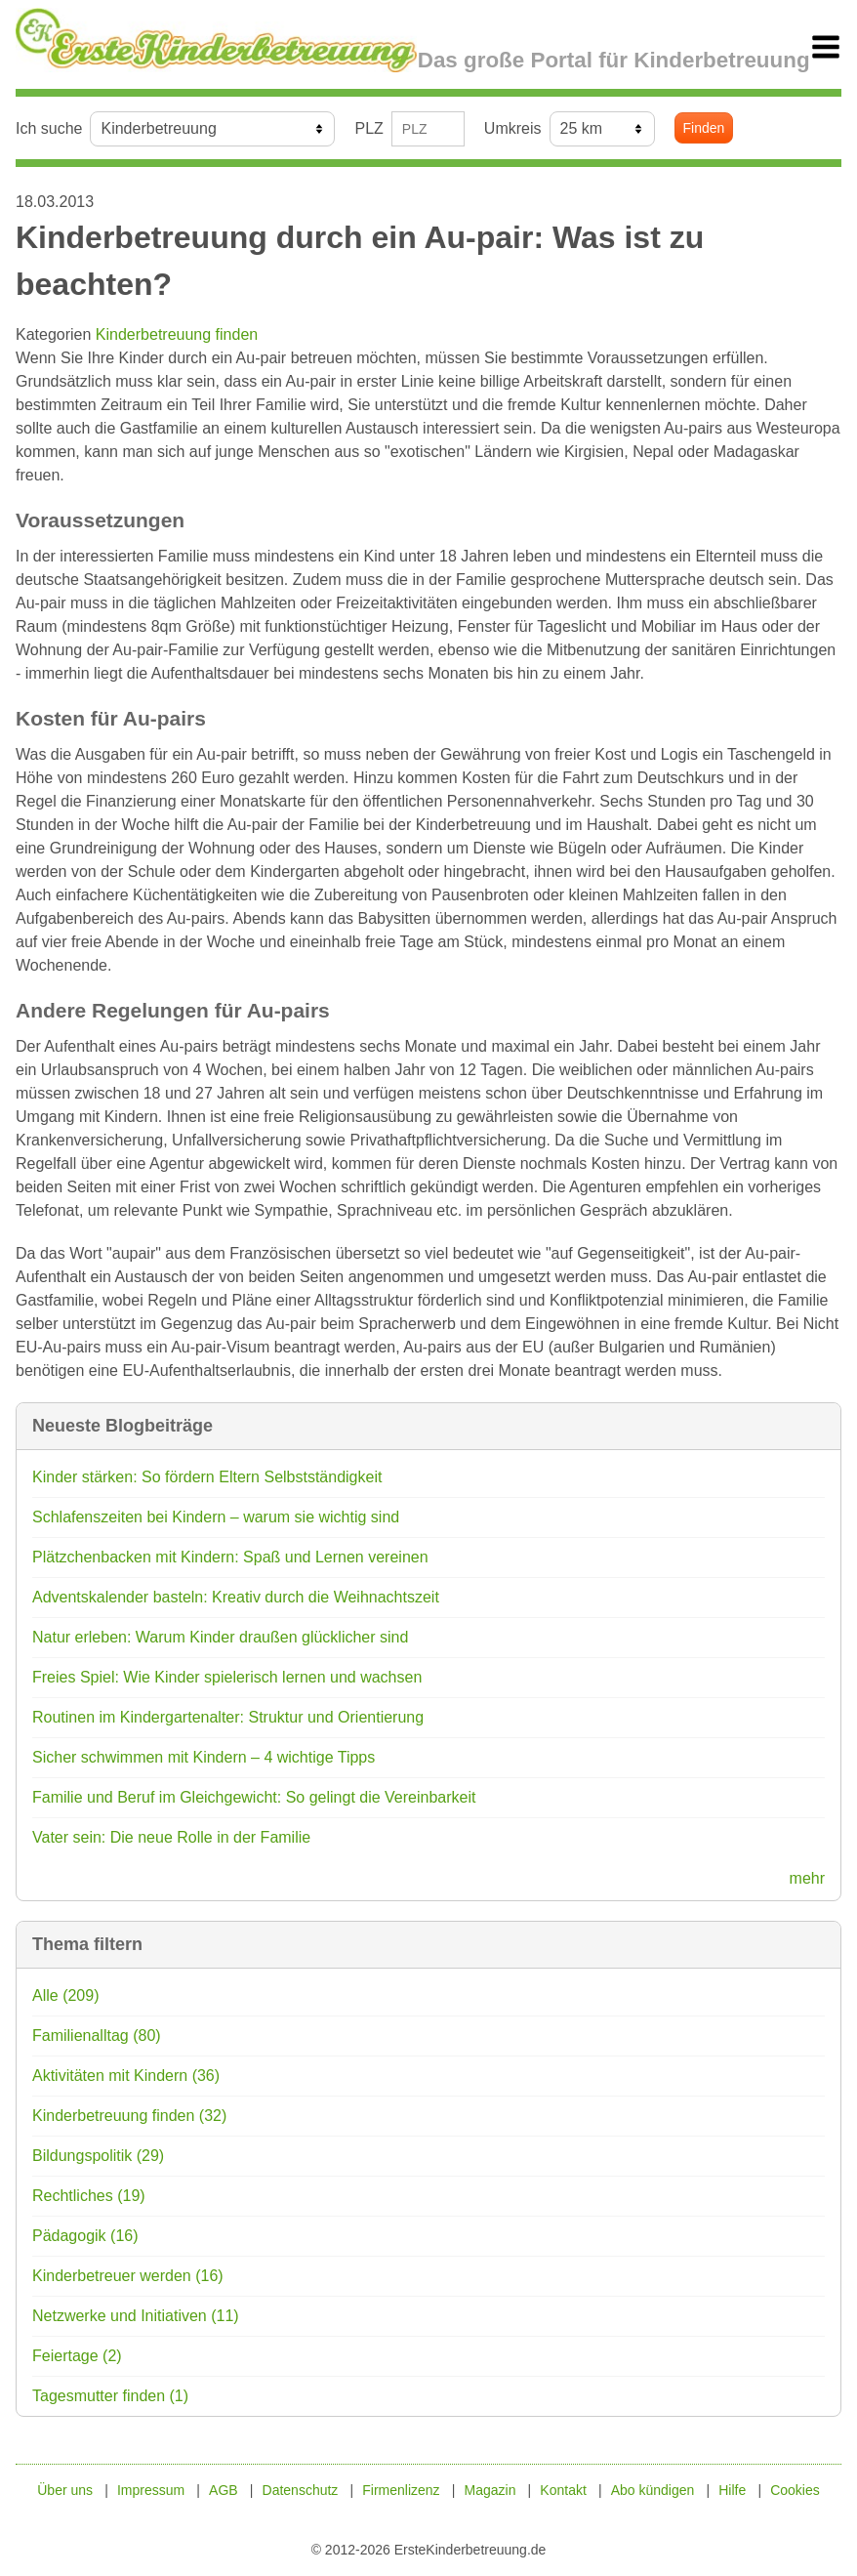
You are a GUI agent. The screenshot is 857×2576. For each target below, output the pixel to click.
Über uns (65, 2490)
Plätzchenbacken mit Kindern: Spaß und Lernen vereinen (230, 1557)
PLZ (368, 128)
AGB (223, 2490)
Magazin (490, 2490)
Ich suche (49, 128)
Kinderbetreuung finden (177, 334)
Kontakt (563, 2490)
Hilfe (732, 2490)
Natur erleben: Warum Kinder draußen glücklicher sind (220, 1637)
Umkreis (513, 128)
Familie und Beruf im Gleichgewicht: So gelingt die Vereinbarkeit (253, 1797)
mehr (807, 1878)
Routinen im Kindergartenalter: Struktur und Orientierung (228, 1717)
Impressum (150, 2490)
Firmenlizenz (400, 2490)
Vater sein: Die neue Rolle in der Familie (171, 1837)
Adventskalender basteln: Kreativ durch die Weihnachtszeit (235, 1597)
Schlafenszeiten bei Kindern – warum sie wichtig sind (215, 1517)
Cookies (795, 2490)
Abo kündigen (653, 2490)
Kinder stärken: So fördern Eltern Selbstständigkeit (207, 1477)
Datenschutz (301, 2490)
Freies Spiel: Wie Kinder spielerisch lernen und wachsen (227, 1677)
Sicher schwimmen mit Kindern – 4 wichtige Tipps (203, 1757)
